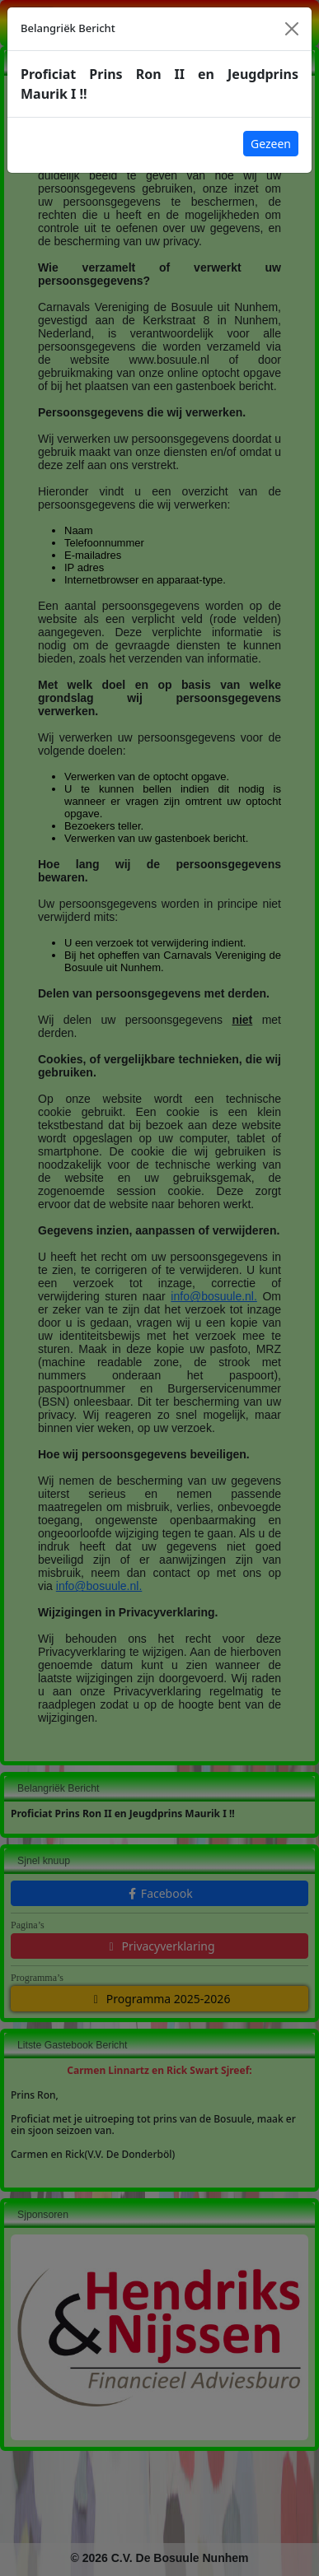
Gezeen (271, 143)
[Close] (292, 29)
